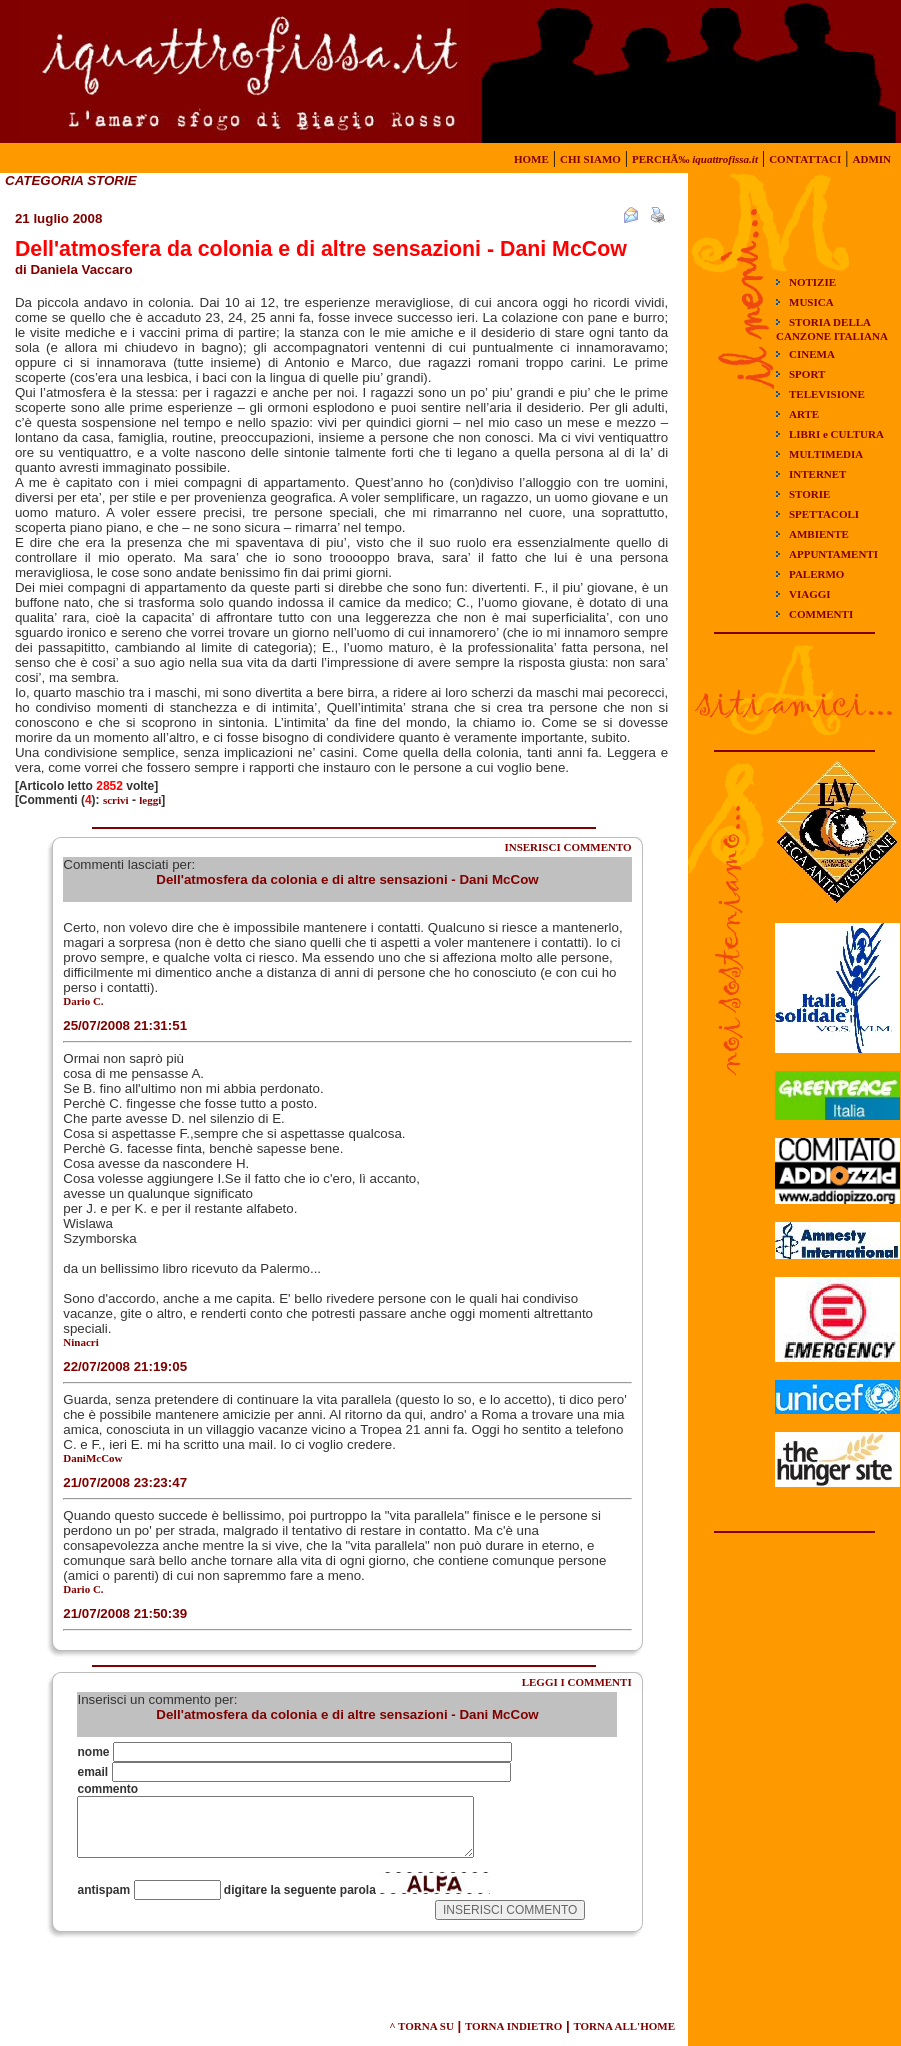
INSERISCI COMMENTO (567, 847)
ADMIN (872, 159)
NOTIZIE (812, 282)
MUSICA (811, 302)
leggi (150, 800)
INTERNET (817, 474)
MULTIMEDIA (826, 454)
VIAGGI (810, 594)
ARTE (804, 414)
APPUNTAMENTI (833, 554)
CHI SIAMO (590, 159)
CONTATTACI (805, 159)
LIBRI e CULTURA (836, 434)
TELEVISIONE (827, 394)
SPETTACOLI (824, 514)
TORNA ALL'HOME (624, 2026)
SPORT (807, 374)
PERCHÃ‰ (695, 159)
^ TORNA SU (421, 2026)
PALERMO (816, 574)
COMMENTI (821, 614)
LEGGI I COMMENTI (577, 1682)
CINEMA (812, 354)
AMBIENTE (819, 534)
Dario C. (83, 1001)
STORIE (809, 494)
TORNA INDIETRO (513, 2026)
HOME (531, 159)
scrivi (116, 800)
